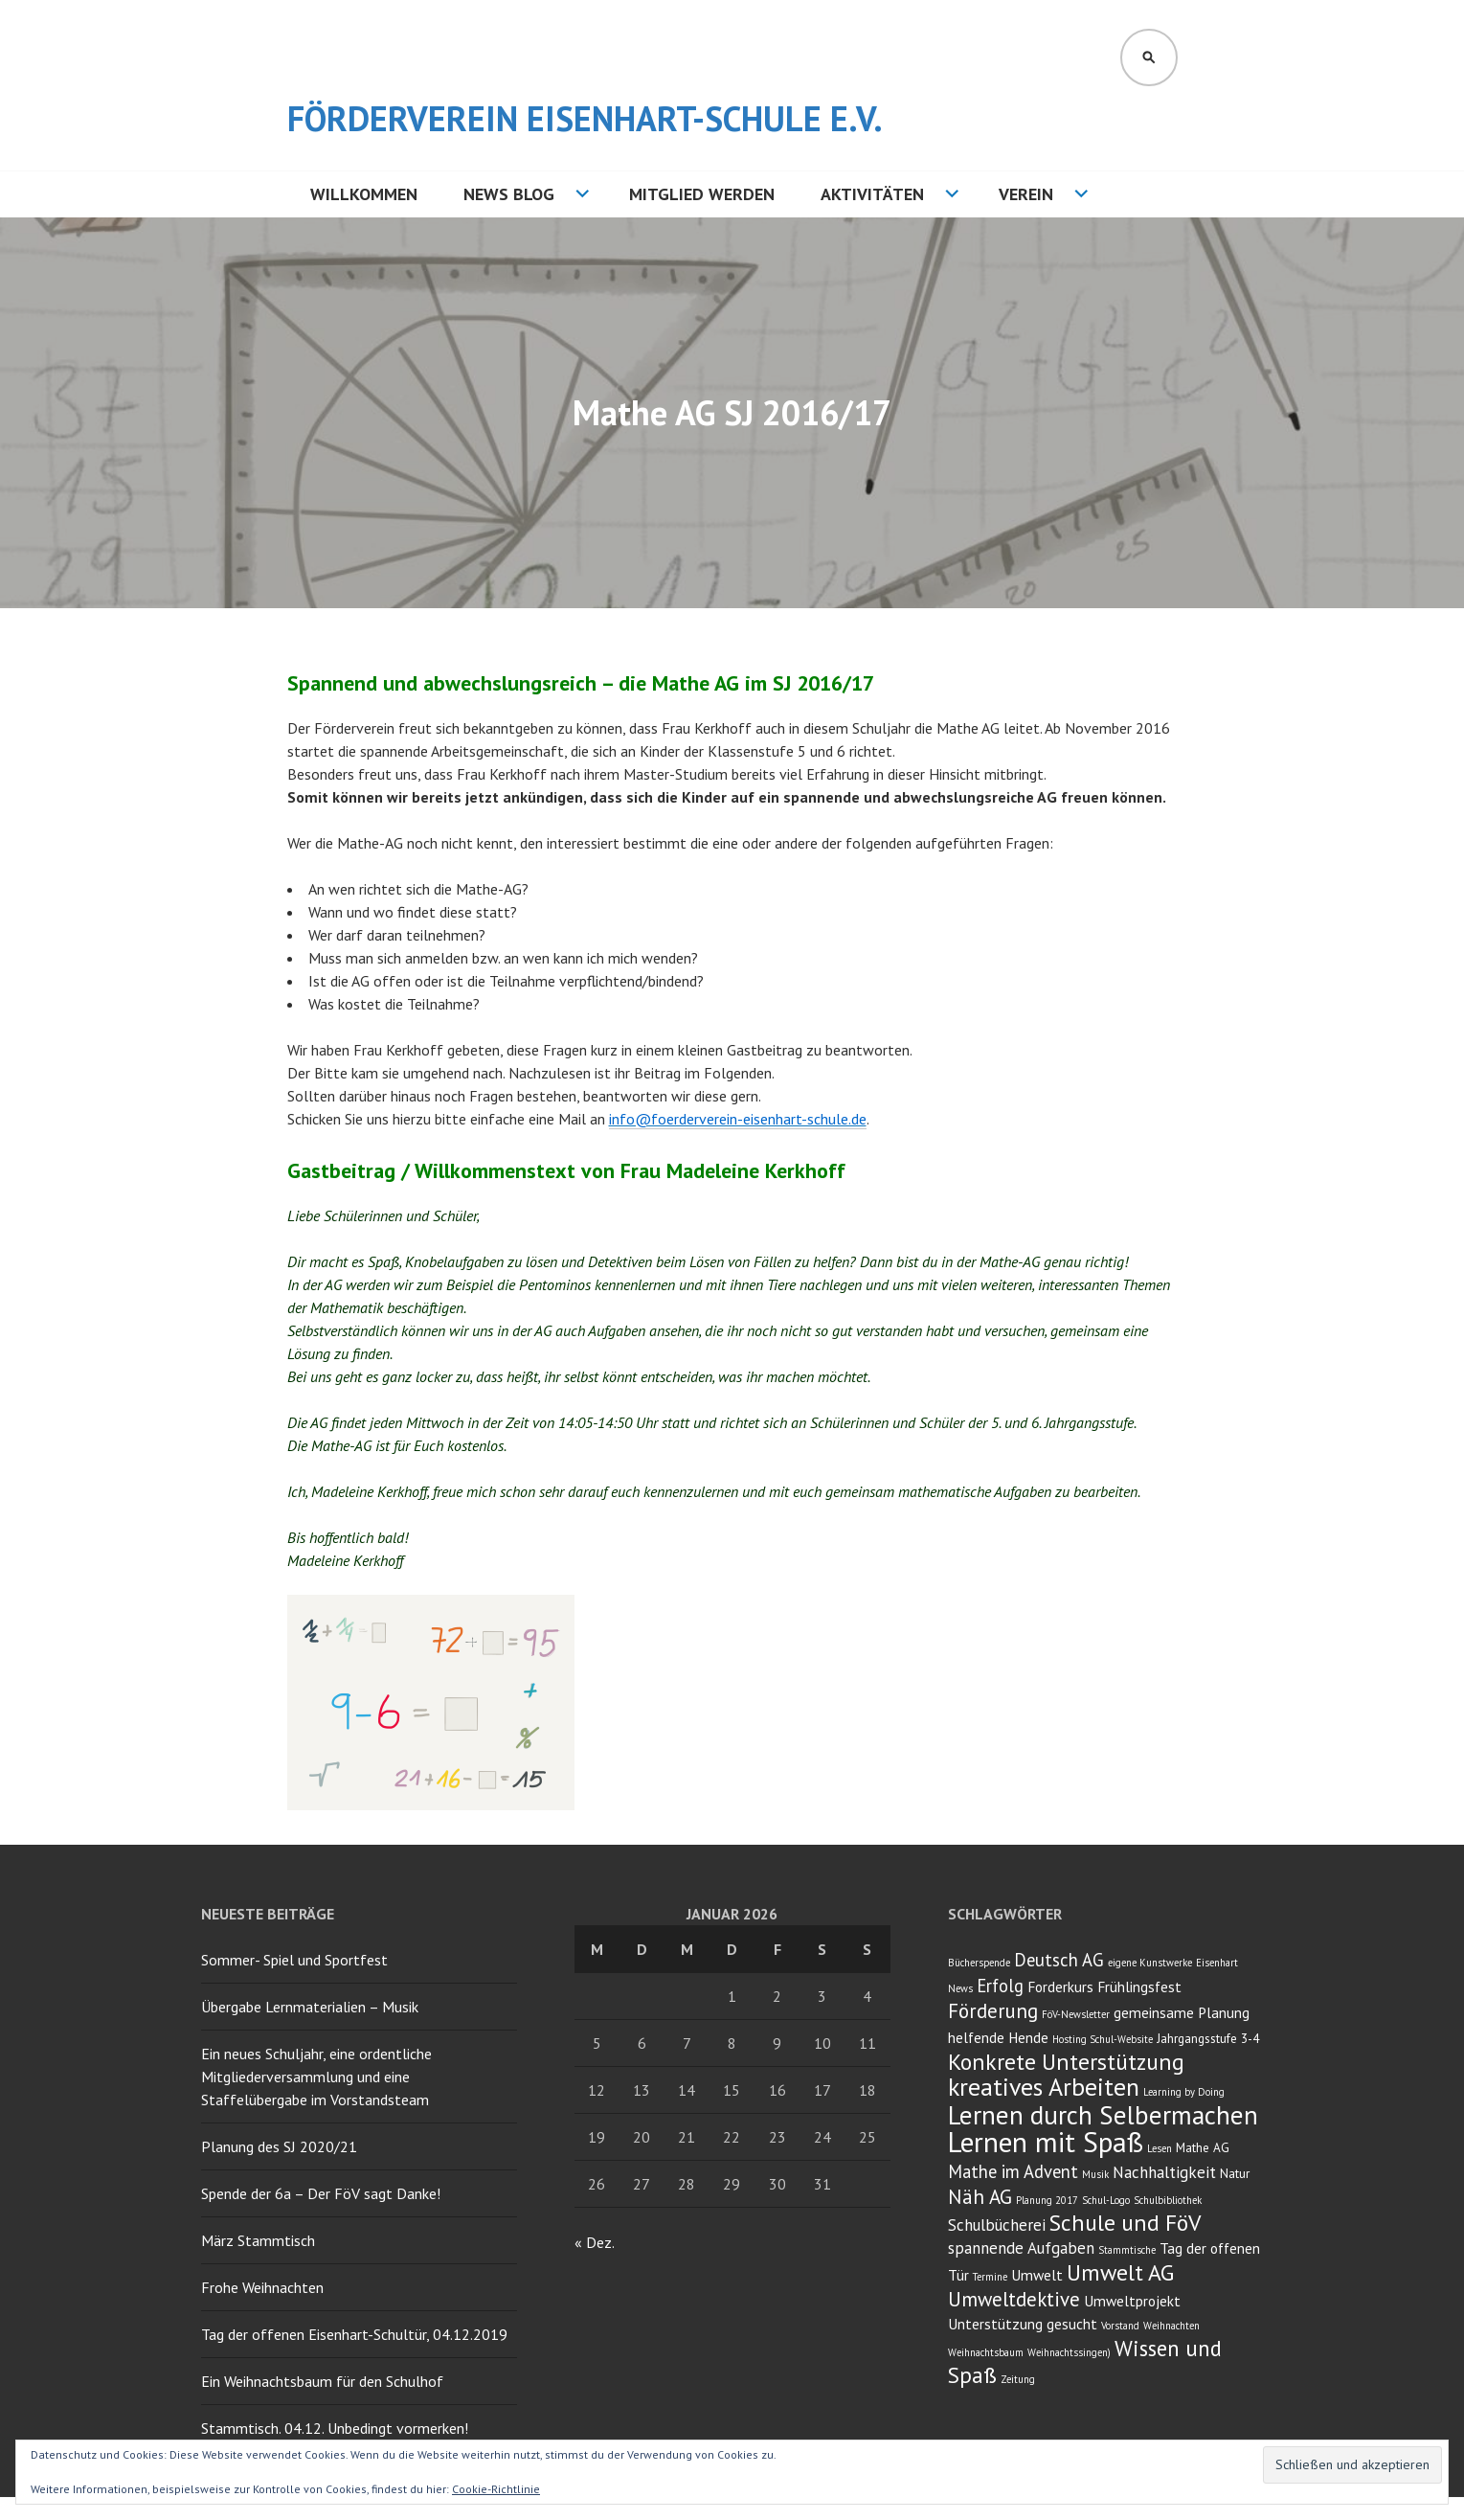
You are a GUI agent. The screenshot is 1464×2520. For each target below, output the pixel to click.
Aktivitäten (872, 194)
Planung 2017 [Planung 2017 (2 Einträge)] (1047, 2200)
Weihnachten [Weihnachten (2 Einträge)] (1171, 2325)
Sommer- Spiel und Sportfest (294, 1959)
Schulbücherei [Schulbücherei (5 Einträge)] (997, 2225)
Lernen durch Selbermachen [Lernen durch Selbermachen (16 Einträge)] (1103, 2115)
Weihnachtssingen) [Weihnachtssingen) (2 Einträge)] (1069, 2352)
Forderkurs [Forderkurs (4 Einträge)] (1060, 1986)
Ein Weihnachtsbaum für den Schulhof (322, 2381)
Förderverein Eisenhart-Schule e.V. (585, 118)
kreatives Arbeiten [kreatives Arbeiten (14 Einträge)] (1043, 2086)
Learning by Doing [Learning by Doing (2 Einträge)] (1184, 2092)
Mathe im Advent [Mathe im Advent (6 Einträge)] (1013, 2171)
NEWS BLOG (508, 194)
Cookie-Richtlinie (496, 2489)
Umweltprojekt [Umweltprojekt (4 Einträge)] (1132, 2300)
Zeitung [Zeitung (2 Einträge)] (1018, 2379)
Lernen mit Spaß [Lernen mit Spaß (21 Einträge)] (1045, 2141)
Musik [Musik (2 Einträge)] (1095, 2174)
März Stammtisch (258, 2240)
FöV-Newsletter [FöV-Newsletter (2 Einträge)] (1076, 2014)
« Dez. (594, 2242)
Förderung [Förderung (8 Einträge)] (993, 2011)
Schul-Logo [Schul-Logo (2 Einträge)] (1106, 2200)
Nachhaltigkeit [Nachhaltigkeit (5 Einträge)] (1164, 2172)
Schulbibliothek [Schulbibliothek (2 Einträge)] (1168, 2200)
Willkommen (363, 194)
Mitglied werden (702, 194)
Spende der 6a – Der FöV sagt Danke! (320, 2193)
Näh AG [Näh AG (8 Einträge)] (980, 2197)
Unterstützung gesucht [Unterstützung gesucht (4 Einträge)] (1022, 2323)
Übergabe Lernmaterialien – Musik (309, 2006)
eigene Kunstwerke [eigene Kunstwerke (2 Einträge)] (1150, 1962)
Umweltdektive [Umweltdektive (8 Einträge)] (1014, 2299)
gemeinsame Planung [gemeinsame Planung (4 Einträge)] (1182, 2012)
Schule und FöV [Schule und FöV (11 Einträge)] (1125, 2222)
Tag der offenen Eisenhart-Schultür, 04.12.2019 (354, 2334)
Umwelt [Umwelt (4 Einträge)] (1037, 2274)
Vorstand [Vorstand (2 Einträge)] (1120, 2325)
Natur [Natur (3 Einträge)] (1235, 2173)
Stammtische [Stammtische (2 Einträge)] (1127, 2250)
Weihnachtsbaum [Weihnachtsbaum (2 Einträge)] (986, 2352)
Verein (1026, 194)
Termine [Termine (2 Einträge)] (990, 2276)
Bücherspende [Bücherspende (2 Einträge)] (979, 1962)
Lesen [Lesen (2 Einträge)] (1159, 2148)
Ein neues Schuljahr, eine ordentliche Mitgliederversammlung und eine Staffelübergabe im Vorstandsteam (316, 2076)
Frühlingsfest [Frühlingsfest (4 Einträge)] (1139, 1986)
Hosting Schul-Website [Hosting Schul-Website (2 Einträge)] (1102, 2039)
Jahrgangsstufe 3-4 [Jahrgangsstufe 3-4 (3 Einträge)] (1208, 2038)
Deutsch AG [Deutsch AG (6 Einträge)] (1059, 1959)
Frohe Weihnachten (262, 2287)
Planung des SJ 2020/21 (279, 2146)
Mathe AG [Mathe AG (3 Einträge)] (1202, 2147)
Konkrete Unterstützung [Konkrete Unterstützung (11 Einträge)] (1066, 2062)
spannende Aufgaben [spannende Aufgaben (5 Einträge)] (1021, 2248)
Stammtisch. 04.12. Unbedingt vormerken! (334, 2428)
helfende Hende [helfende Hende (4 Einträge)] (998, 2037)
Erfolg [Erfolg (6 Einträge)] (1000, 1985)
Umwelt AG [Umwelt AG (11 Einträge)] (1120, 2272)
